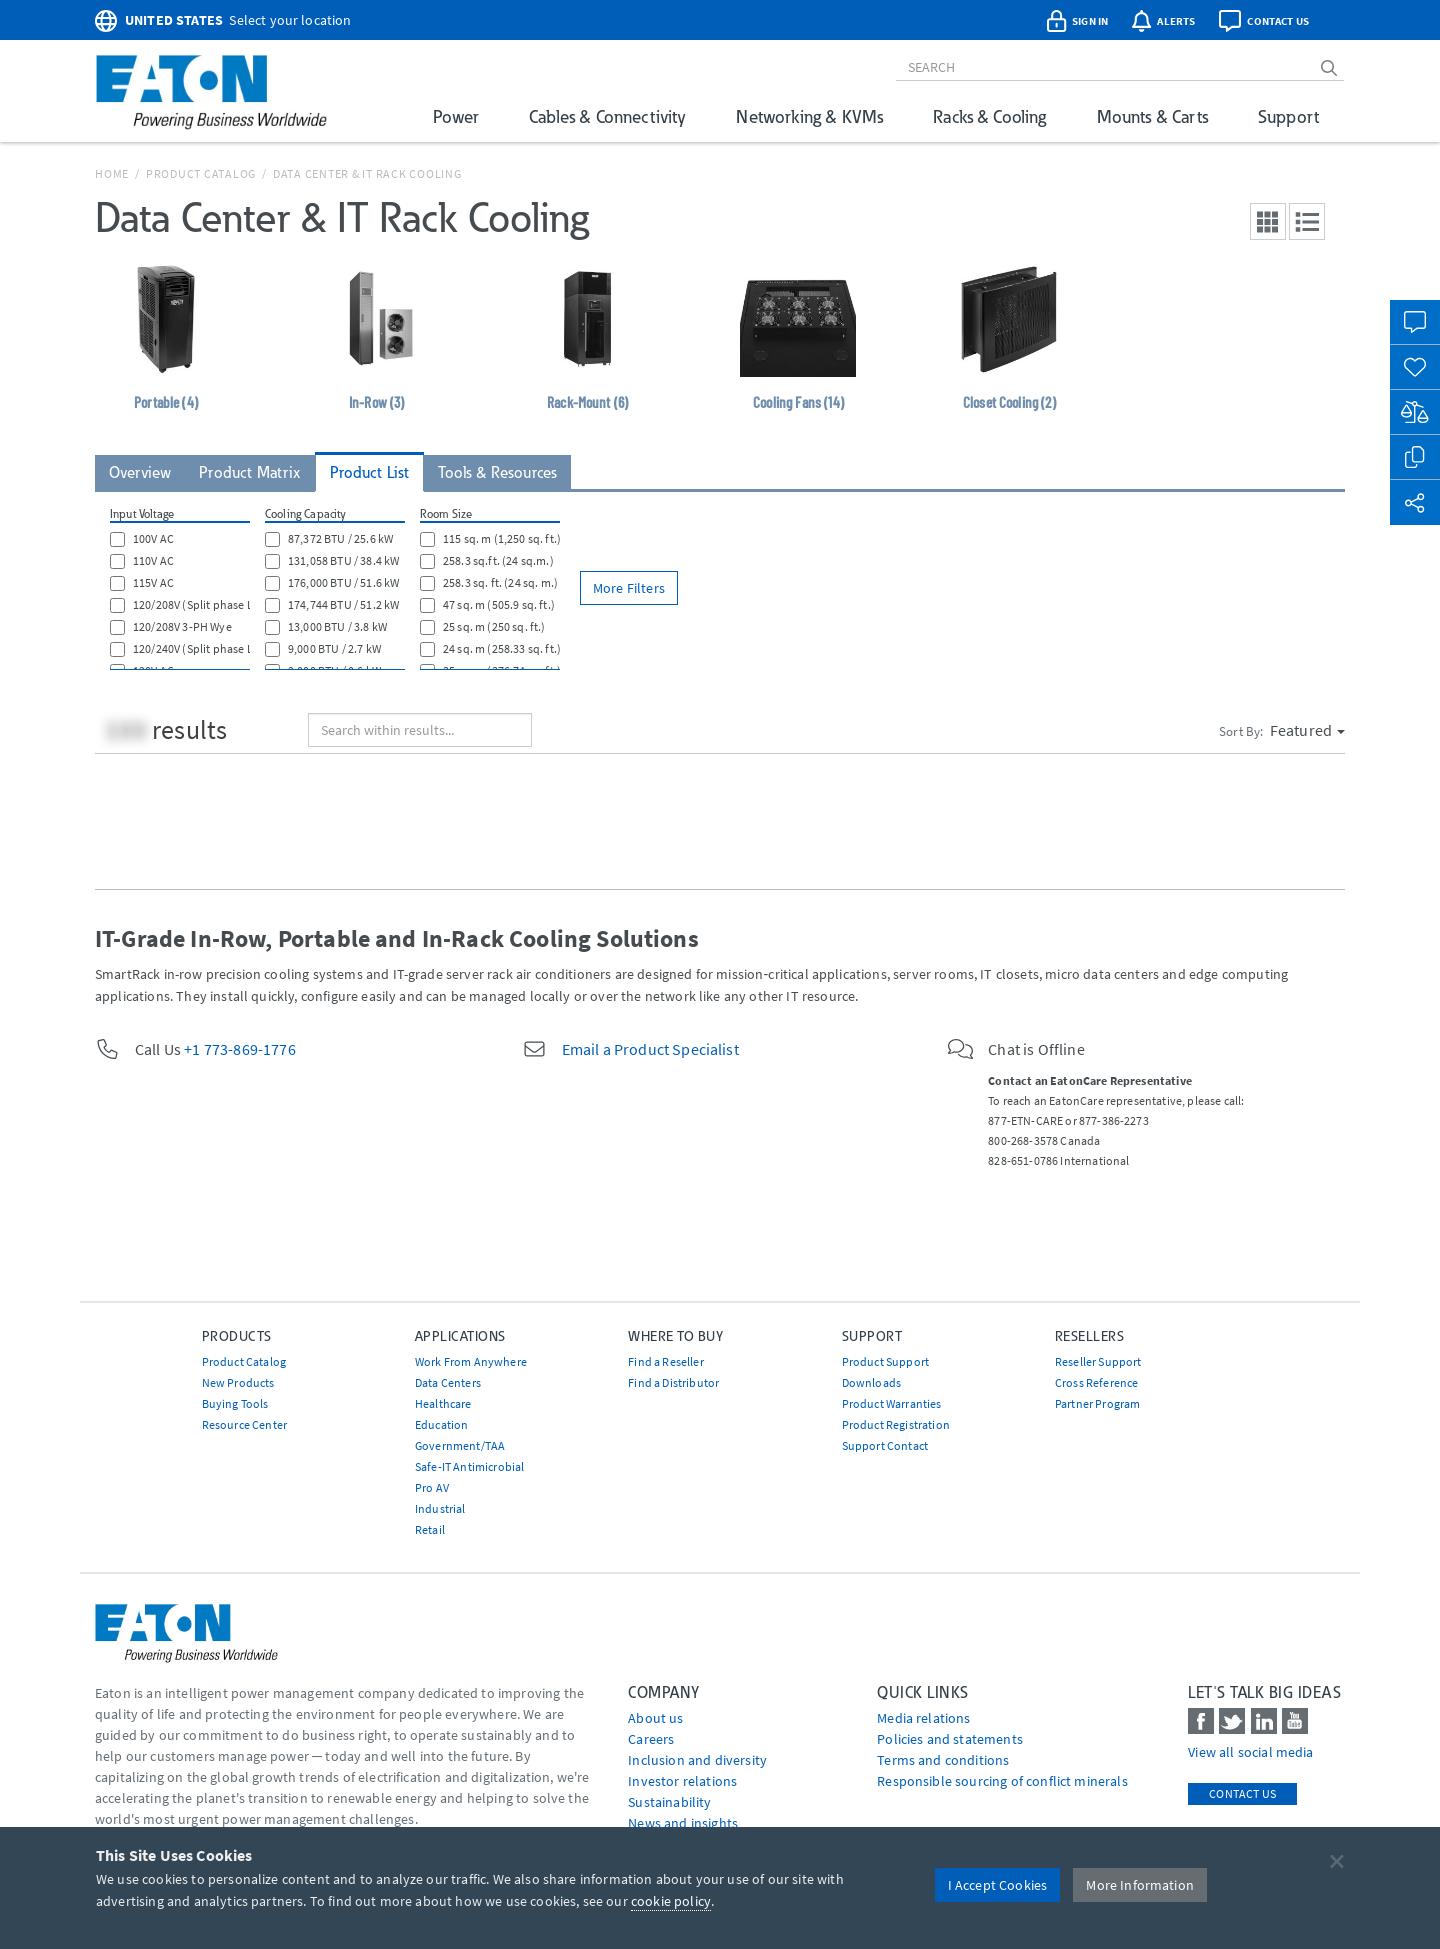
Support (1288, 116)
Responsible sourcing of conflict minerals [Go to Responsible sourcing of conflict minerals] (1002, 1781)
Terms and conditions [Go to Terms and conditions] (943, 1760)
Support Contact (885, 1445)
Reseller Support (1098, 1361)
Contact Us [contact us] (1242, 1793)
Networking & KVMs (809, 116)
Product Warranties (892, 1403)
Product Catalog (201, 173)
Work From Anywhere (471, 1361)
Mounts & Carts (1152, 116)
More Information (1140, 1885)
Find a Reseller (665, 1361)
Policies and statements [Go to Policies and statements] (950, 1739)
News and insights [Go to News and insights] (683, 1823)
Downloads (871, 1382)
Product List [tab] (370, 472)
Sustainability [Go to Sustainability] (669, 1802)
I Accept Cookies (998, 1885)
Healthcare (443, 1403)
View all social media (1250, 1752)
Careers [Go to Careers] (651, 1739)
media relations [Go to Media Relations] (923, 1718)
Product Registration (896, 1424)
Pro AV (432, 1487)
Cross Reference (1096, 1382)
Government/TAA (460, 1445)
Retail (430, 1529)
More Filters (629, 588)
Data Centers (448, 1382)
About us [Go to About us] (655, 1718)
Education (441, 1424)
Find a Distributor (673, 1382)
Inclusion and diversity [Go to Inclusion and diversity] (697, 1760)
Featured (1307, 730)
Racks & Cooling (989, 116)
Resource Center (244, 1424)
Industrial (440, 1508)
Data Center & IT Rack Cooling (367, 173)
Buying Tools (235, 1403)
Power (456, 116)
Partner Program (1097, 1403)
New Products (238, 1382)
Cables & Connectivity (607, 116)
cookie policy (671, 1901)
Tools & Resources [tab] (497, 472)
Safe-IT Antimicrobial (469, 1466)
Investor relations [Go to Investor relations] (682, 1781)
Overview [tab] (140, 472)
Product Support (885, 1361)
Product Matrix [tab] (249, 472)
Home (112, 173)
